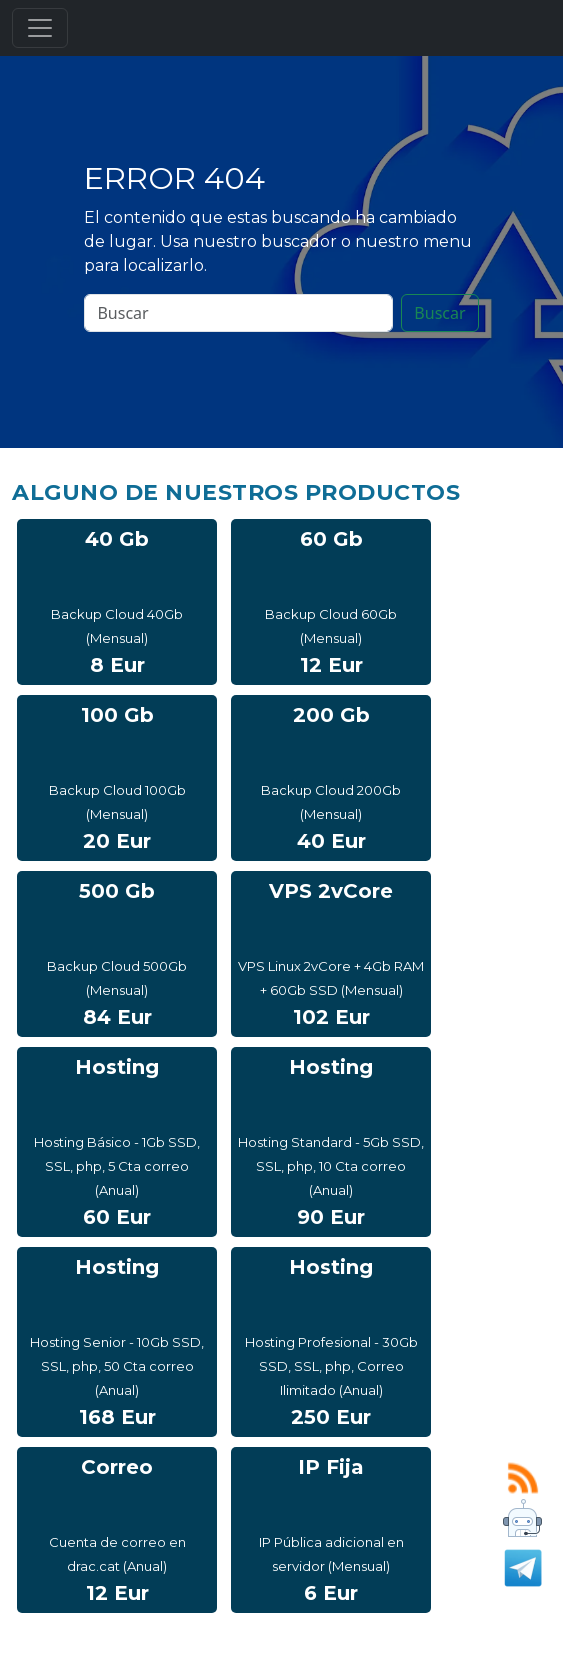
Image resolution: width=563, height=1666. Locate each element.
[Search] (238, 313)
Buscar (439, 313)
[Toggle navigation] (40, 28)
